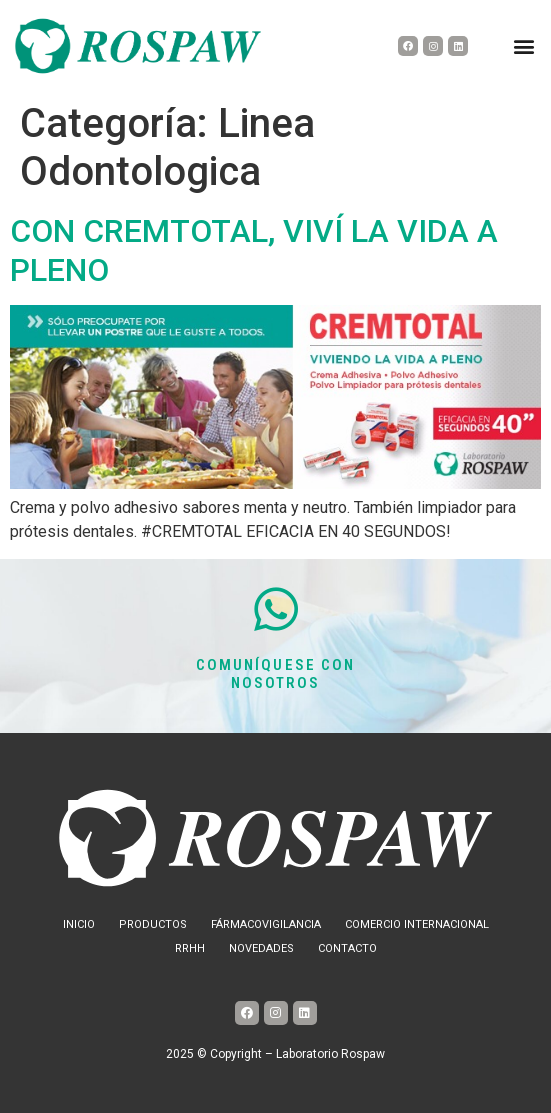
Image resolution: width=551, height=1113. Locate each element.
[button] (524, 46)
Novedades (261, 948)
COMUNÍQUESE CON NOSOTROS (276, 674)
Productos (153, 924)
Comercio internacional (417, 924)
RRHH (190, 948)
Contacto (347, 948)
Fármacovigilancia (266, 924)
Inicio (79, 924)
